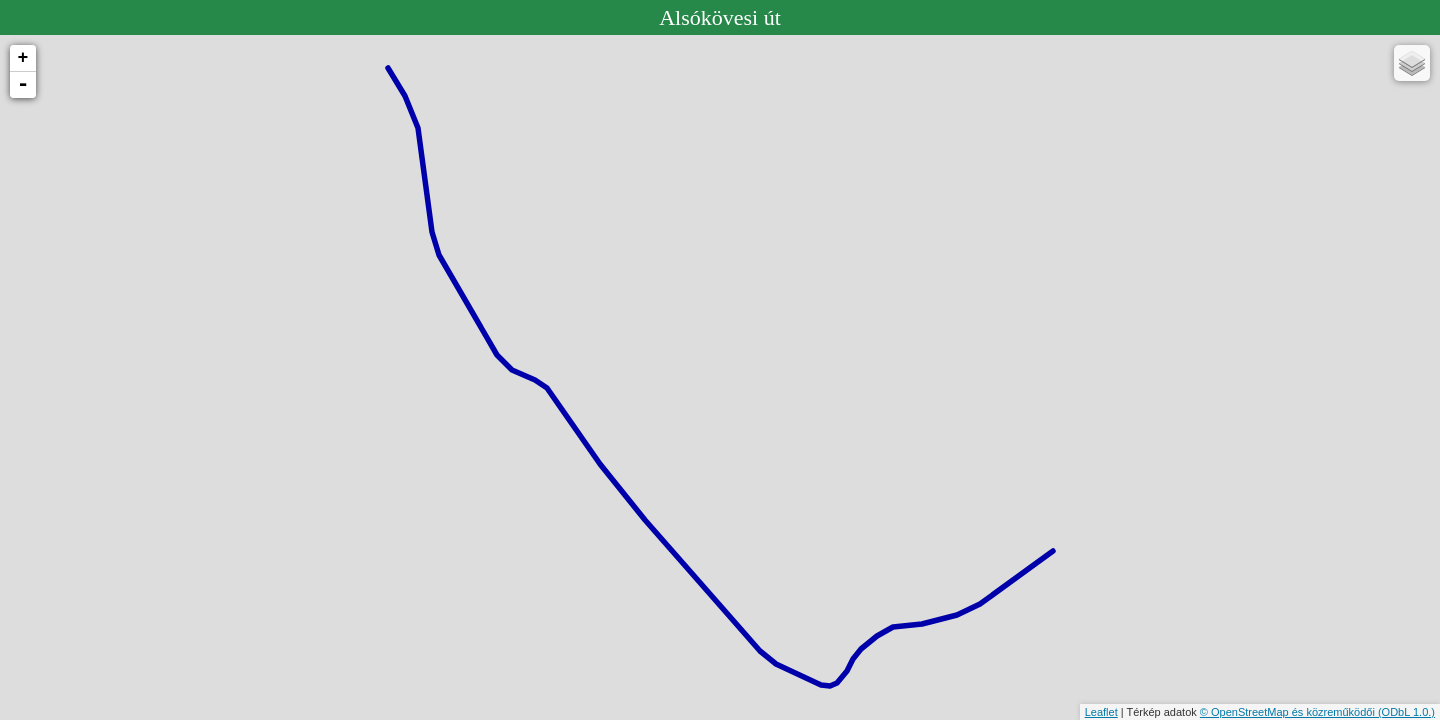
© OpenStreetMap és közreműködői (1289, 712)
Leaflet (1101, 712)
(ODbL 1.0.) (1406, 712)
